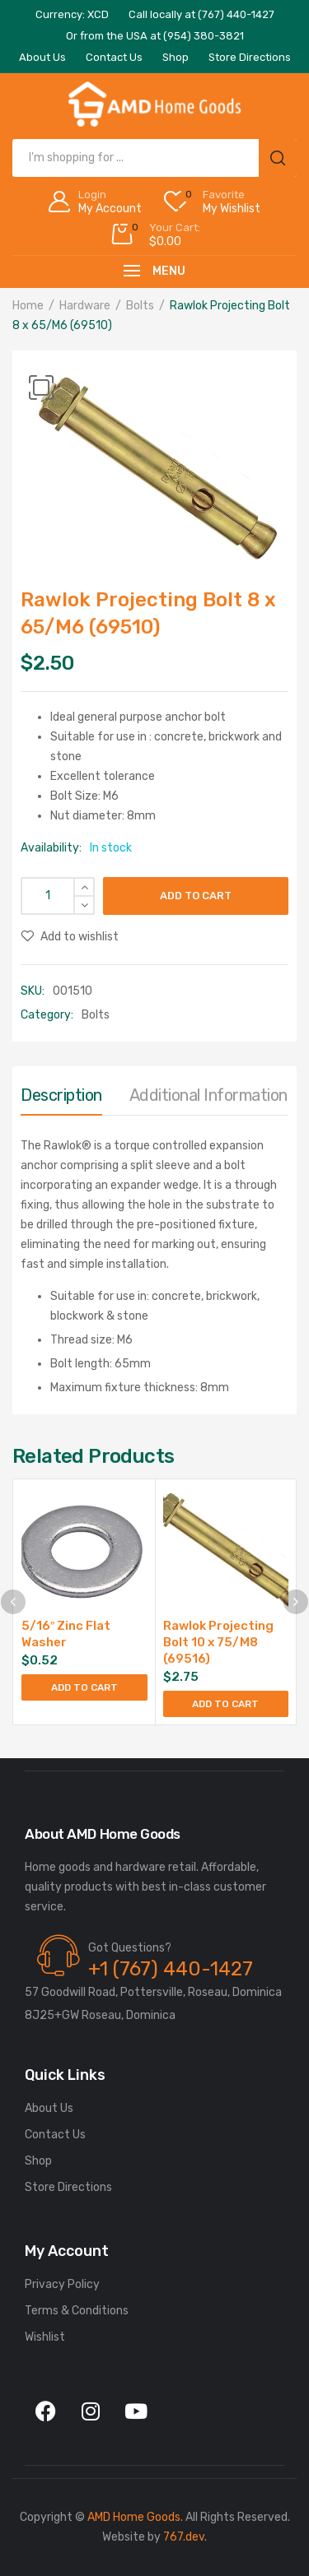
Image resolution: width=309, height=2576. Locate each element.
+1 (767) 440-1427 (170, 1968)
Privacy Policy (62, 2284)
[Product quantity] (58, 896)
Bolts (140, 306)
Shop (38, 2161)
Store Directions (68, 2187)
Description (61, 1095)
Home (28, 306)
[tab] (61, 1099)
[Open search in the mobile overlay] (154, 158)
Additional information (208, 1095)
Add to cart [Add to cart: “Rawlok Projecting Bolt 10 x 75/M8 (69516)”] (225, 1704)
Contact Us (55, 2135)
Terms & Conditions (77, 2311)
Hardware (84, 306)
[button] (41, 387)
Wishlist (45, 2337)
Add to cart (196, 895)
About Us (49, 2108)
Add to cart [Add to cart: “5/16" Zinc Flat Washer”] (84, 1687)
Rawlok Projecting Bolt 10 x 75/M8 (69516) (218, 1642)
